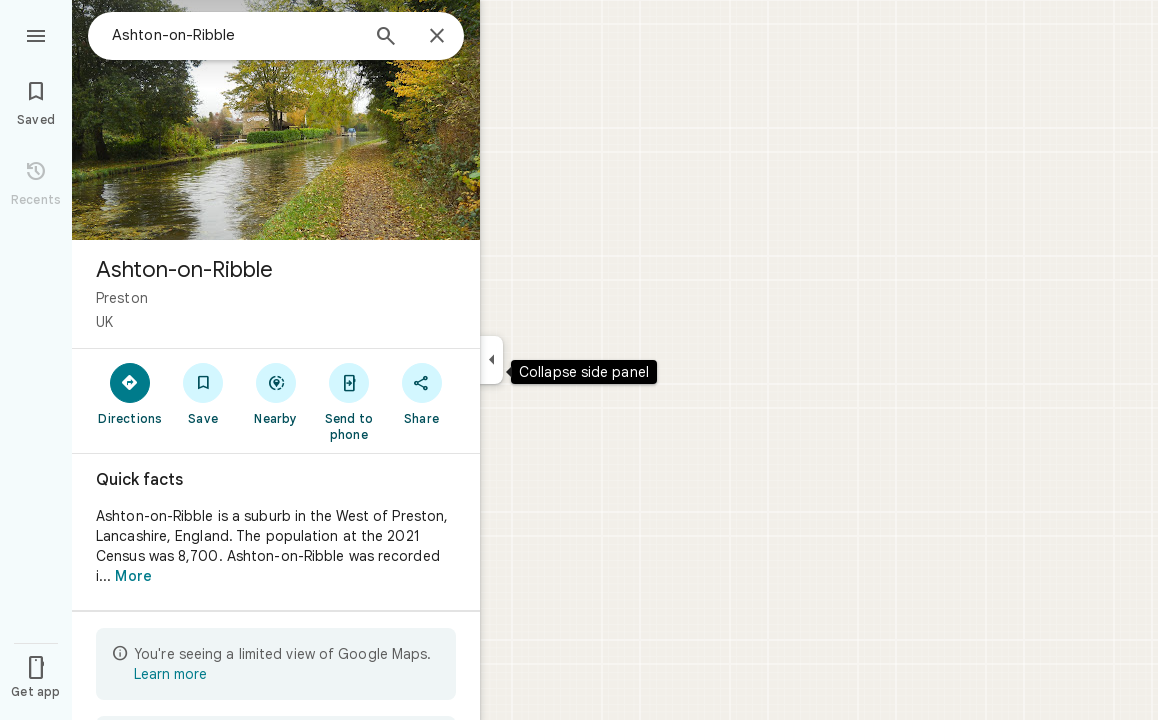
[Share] (421, 393)
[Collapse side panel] (491, 360)
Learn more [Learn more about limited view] (170, 674)
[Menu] (36, 34)
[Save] (203, 393)
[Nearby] (276, 393)
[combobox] (235, 35)
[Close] (437, 37)
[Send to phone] (348, 401)
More (133, 576)
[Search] (386, 38)
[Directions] (130, 393)
